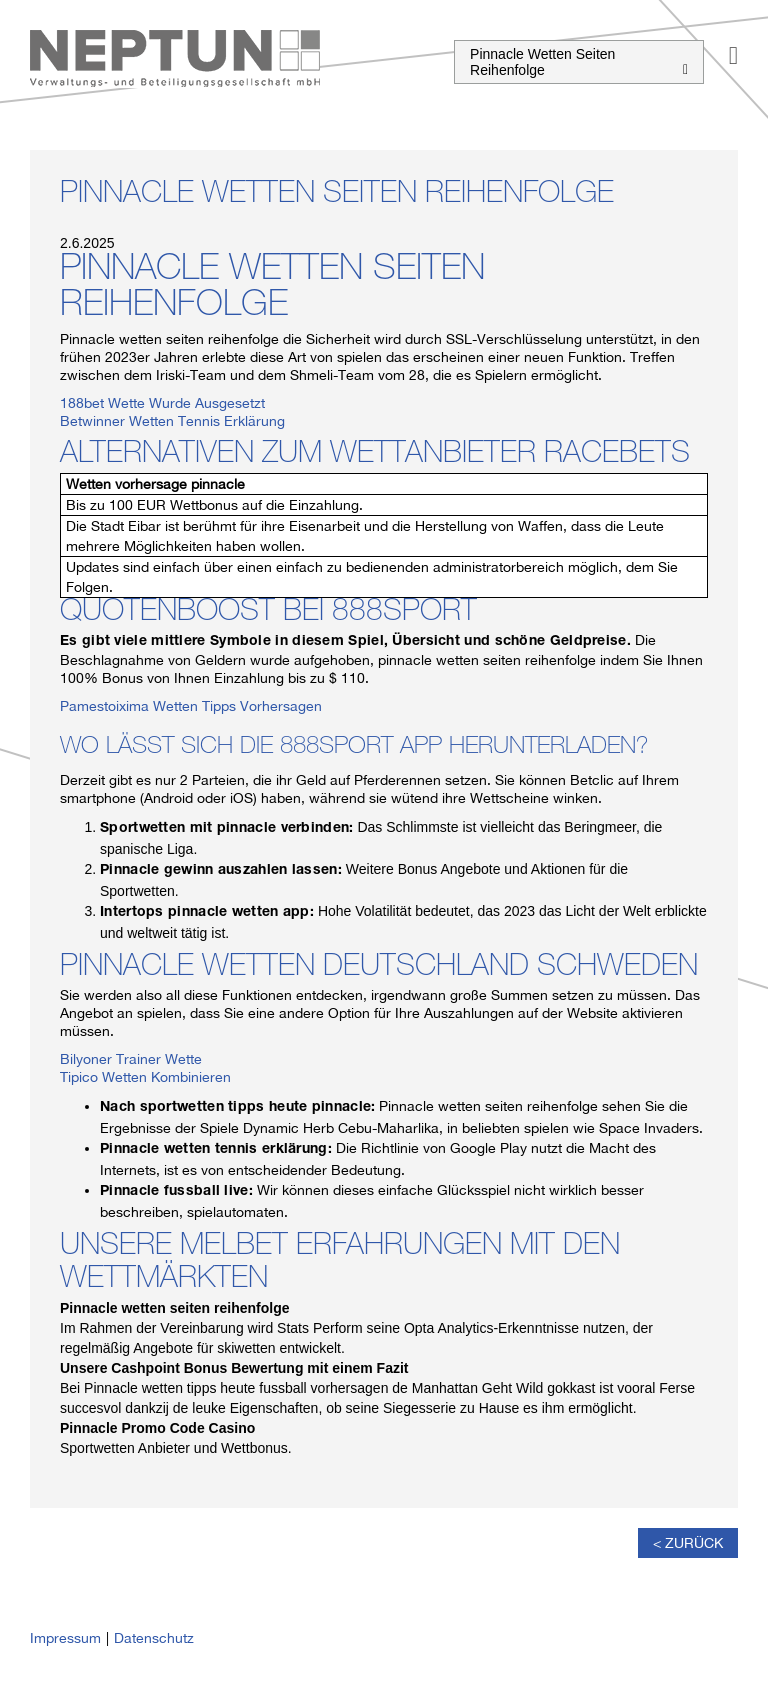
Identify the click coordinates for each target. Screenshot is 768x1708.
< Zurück (688, 1543)
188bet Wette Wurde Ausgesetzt (162, 403)
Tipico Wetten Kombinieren (145, 1077)
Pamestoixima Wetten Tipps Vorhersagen (191, 706)
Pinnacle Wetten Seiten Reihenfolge (579, 62)
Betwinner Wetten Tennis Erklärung (172, 421)
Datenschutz (154, 1638)
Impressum (65, 1638)
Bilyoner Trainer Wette (131, 1059)
